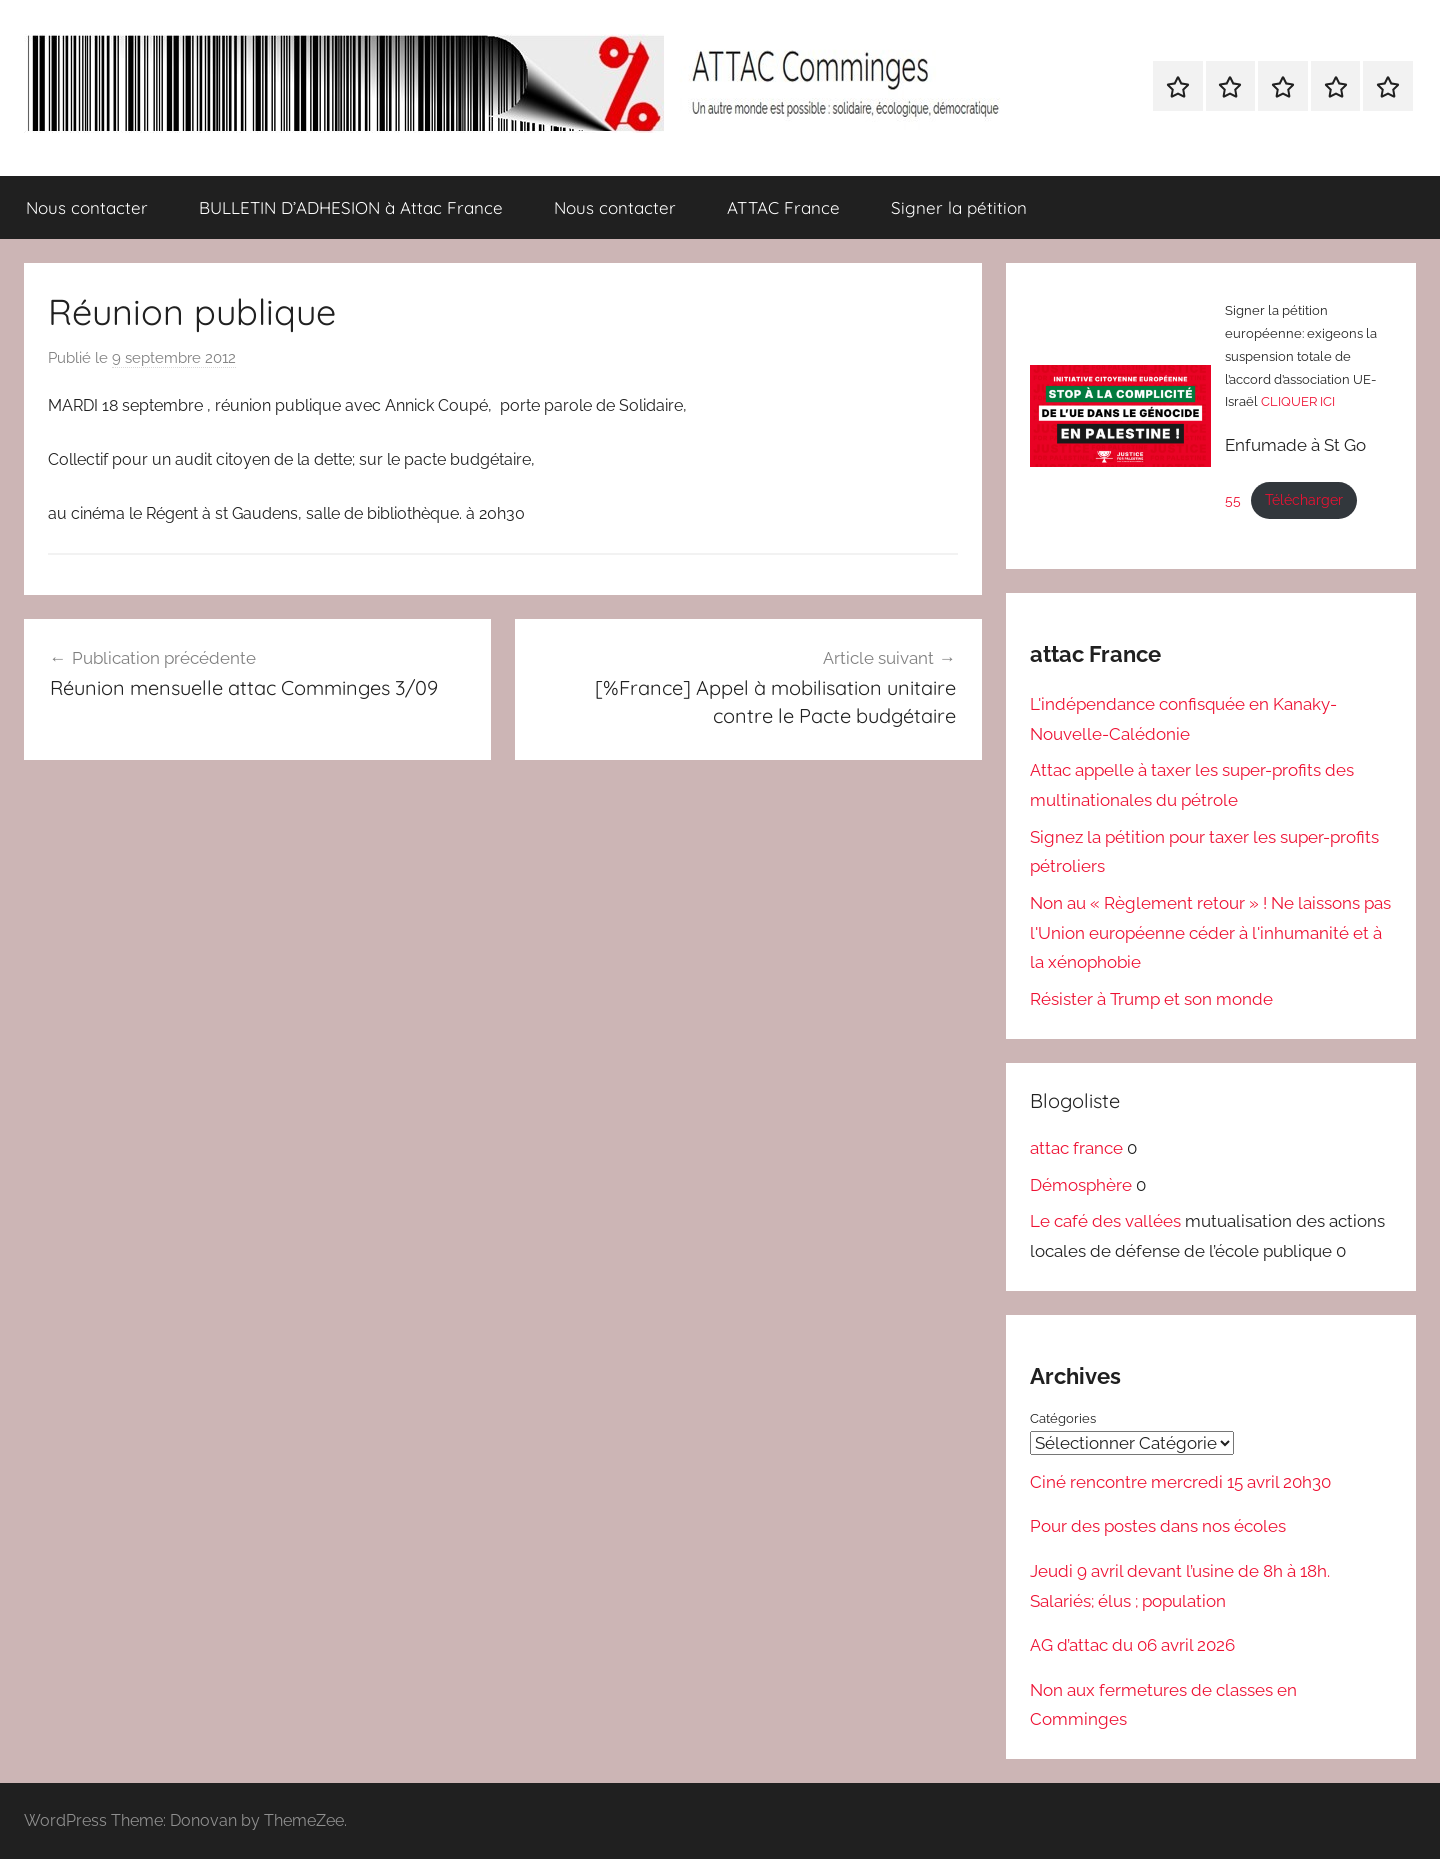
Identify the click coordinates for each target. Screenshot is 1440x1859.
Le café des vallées (1105, 1221)
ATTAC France (783, 207)
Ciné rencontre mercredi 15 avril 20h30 (1180, 1481)
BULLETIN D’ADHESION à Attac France (351, 207)
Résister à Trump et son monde (1151, 999)
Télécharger (1304, 500)
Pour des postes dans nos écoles (1158, 1526)
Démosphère (1081, 1185)
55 (1233, 500)
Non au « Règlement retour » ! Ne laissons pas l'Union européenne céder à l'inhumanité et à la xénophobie (1210, 933)
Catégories (1063, 1418)
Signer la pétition (959, 207)
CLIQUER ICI (1298, 401)
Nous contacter (87, 207)
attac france (1076, 1148)
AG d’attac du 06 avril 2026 (1132, 1645)
